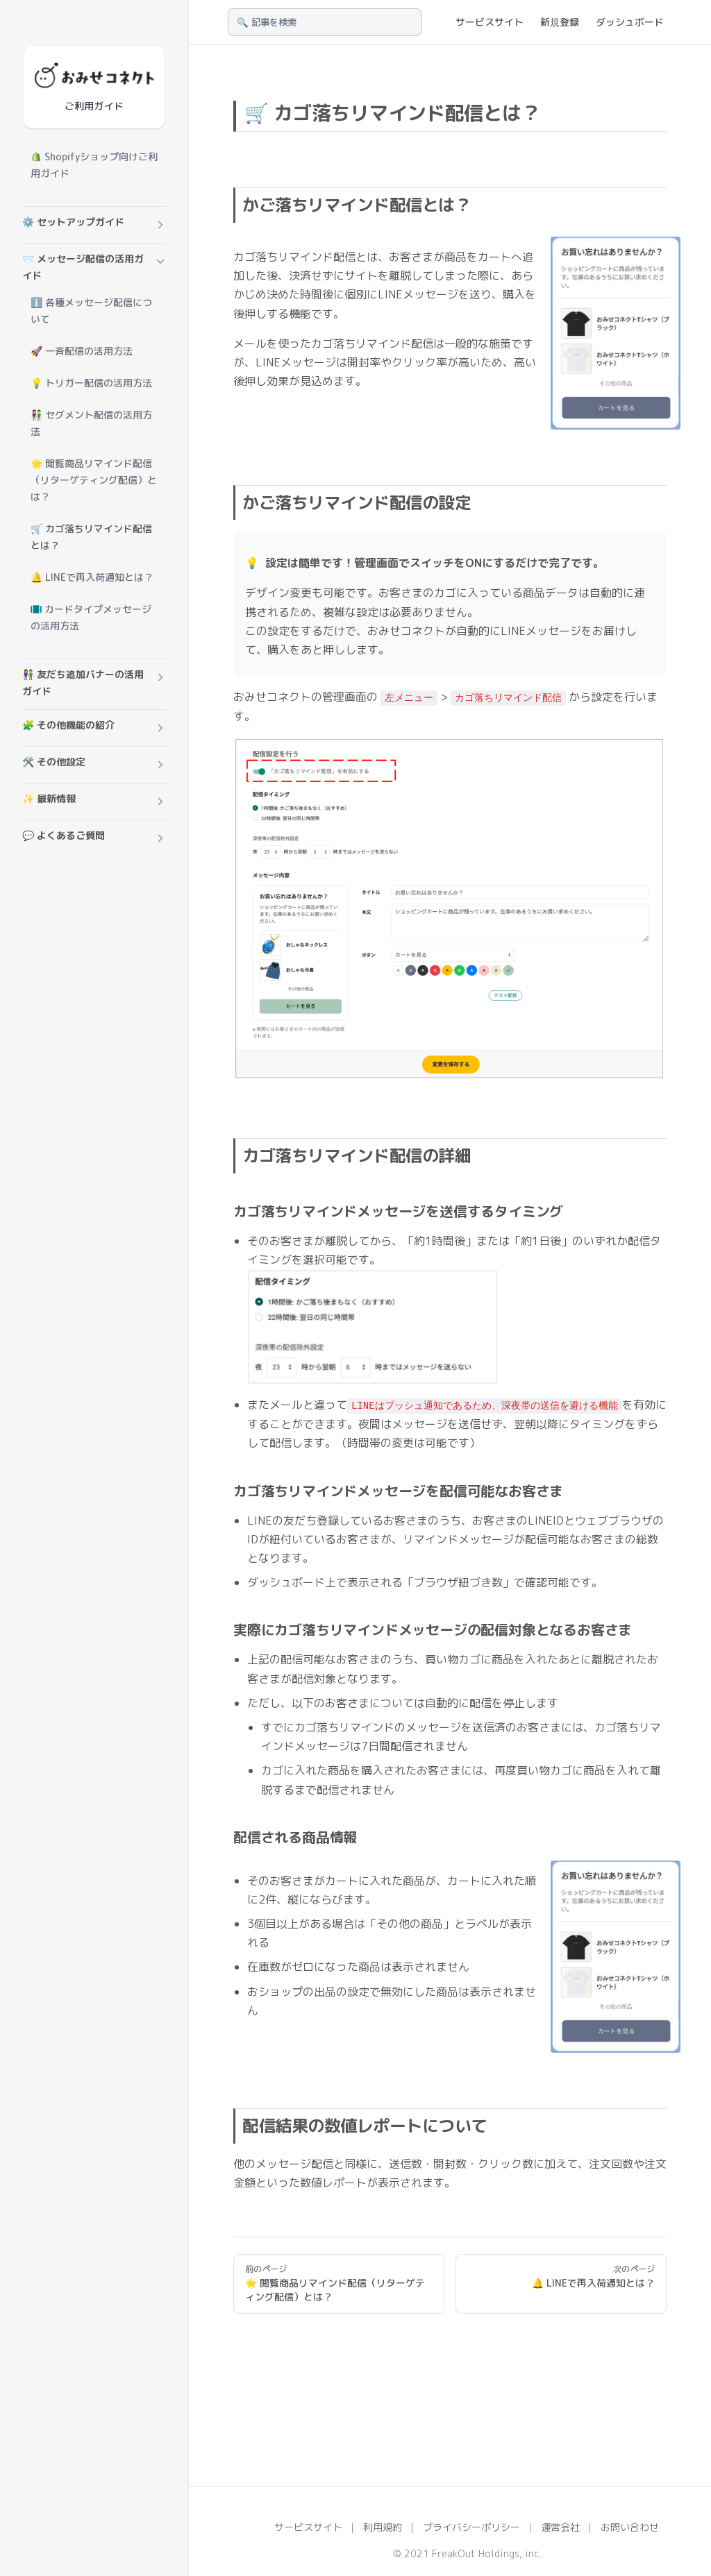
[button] (94, 225)
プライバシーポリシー (471, 2527)
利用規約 (382, 2527)
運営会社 (560, 2527)
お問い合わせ (630, 2527)
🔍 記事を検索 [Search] (266, 22)
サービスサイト (308, 2527)
